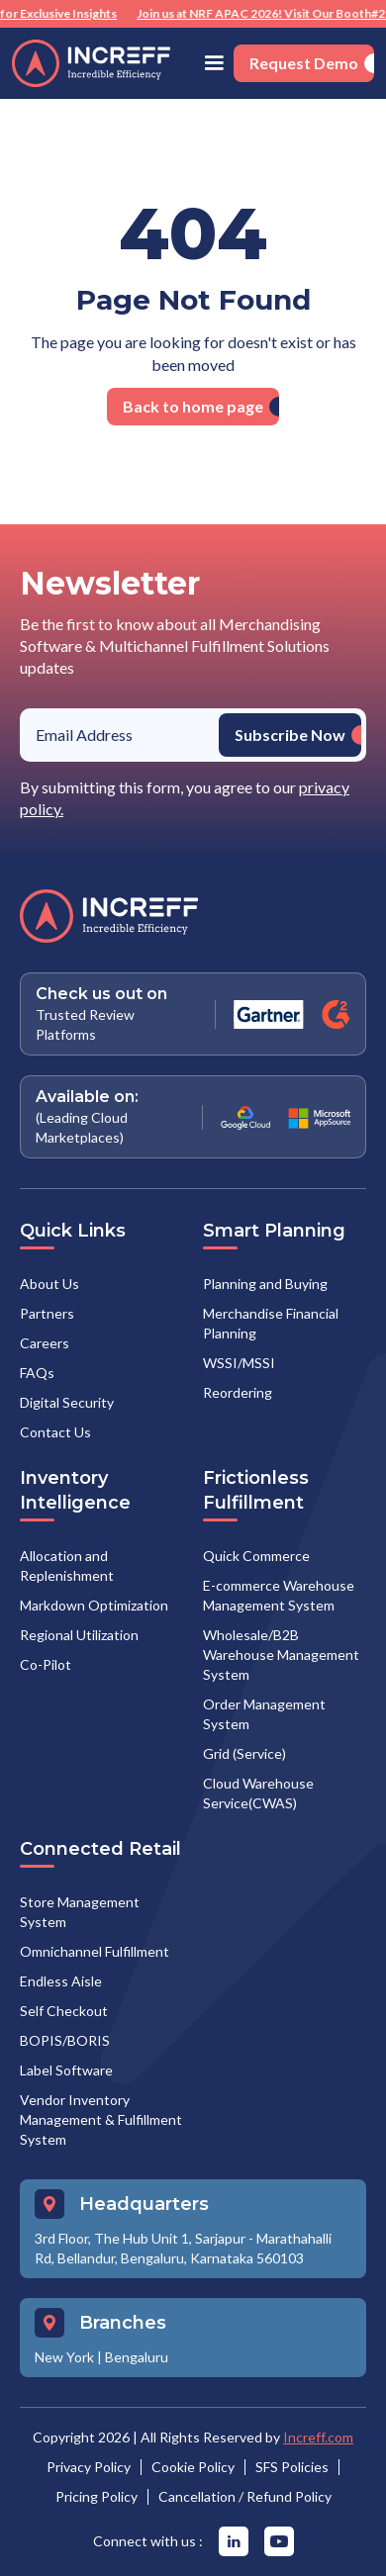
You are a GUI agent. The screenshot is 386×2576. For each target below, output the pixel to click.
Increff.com (318, 2437)
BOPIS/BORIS (65, 2040)
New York (64, 2356)
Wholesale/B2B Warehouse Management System (281, 1654)
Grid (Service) (244, 1753)
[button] (214, 63)
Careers (44, 1342)
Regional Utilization (79, 1634)
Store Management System (80, 1911)
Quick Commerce (256, 1555)
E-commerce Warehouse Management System (278, 1595)
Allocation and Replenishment (67, 1565)
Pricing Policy (96, 2496)
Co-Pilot (45, 1664)
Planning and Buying (265, 1283)
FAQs (37, 1372)
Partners (47, 1313)
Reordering (237, 1392)
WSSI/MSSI (239, 1362)
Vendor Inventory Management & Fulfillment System (101, 2119)
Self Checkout (64, 2010)
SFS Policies (292, 2466)
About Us (49, 1283)
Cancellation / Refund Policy (245, 2496)
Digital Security (67, 1402)
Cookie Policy (193, 2466)
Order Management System (264, 1714)
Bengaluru (136, 2356)
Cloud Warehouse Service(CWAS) (258, 1793)
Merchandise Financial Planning (270, 1323)
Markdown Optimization (94, 1605)
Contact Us (55, 1432)
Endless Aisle (61, 1981)
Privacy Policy (89, 2466)
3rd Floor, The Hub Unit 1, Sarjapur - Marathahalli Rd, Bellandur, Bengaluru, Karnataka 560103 (183, 2248)
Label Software (66, 2070)
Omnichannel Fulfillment (94, 1951)
